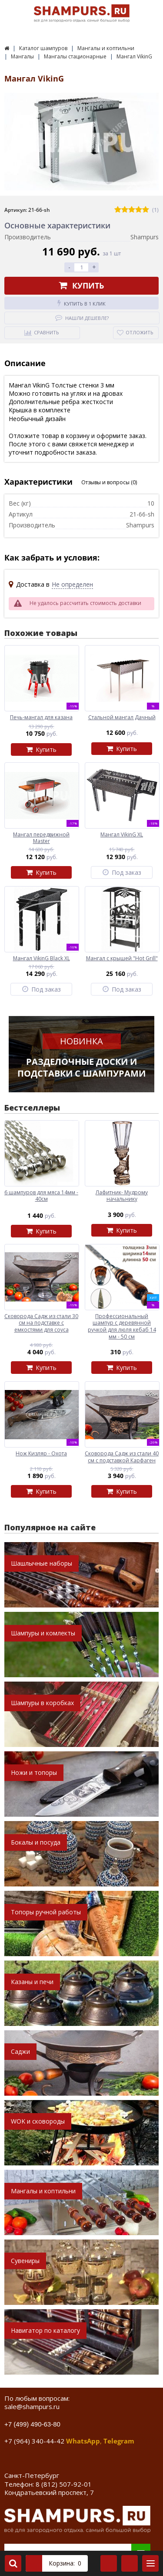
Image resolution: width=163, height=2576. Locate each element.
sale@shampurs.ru (32, 2406)
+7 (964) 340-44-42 (34, 2441)
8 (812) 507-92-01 (64, 2484)
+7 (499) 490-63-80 (32, 2424)
